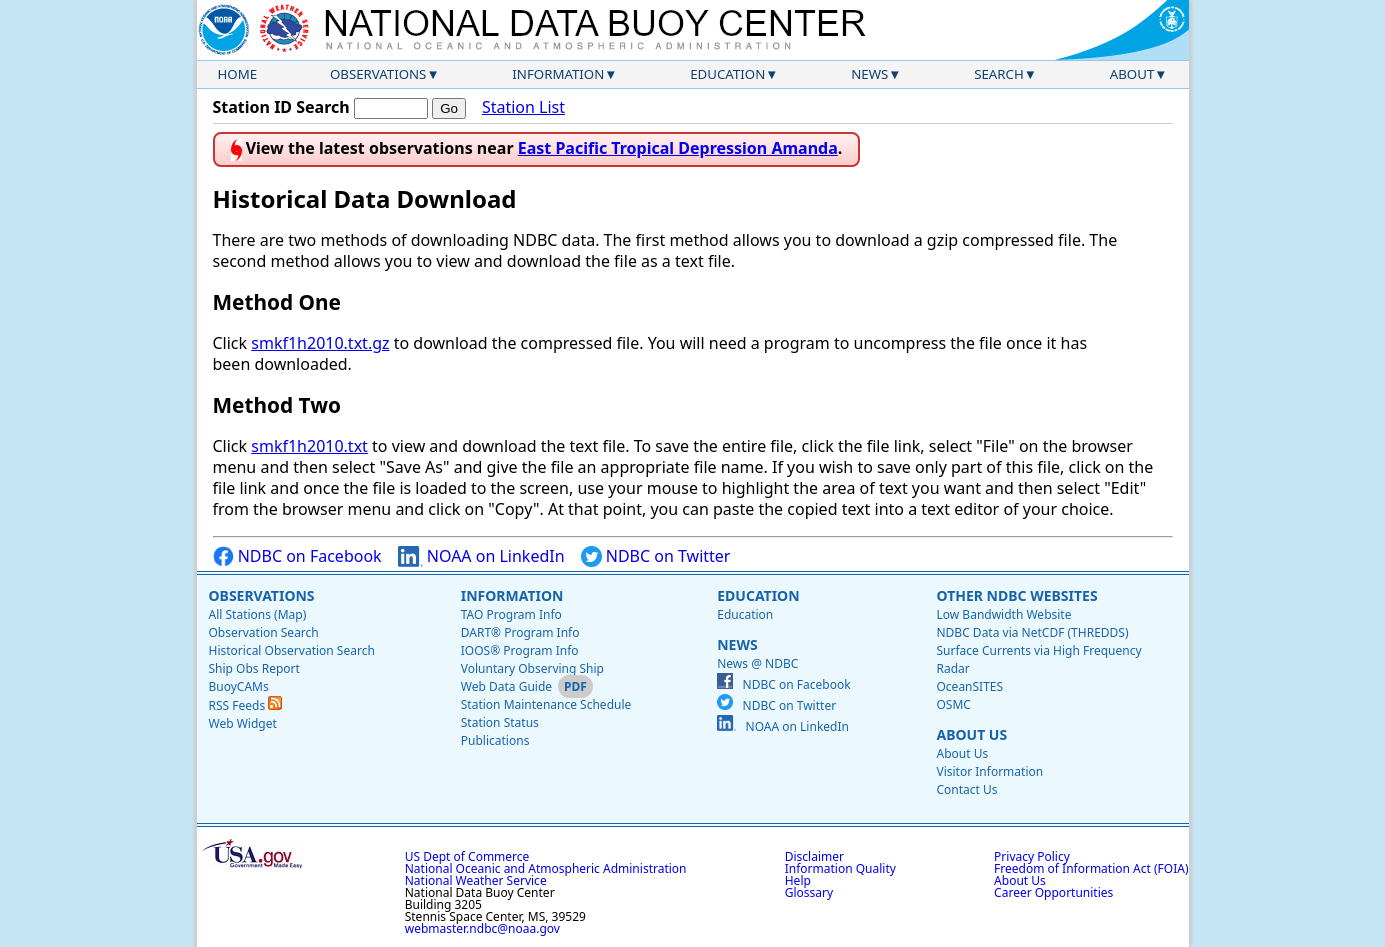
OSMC (953, 704)
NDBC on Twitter (656, 556)
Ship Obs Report (254, 668)
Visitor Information (989, 771)
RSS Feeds (246, 705)
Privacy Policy (1032, 856)
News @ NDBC (757, 663)
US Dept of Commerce (467, 856)
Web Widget (243, 723)
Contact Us (966, 789)
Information (558, 74)
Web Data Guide (506, 686)
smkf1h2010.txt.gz (320, 343)
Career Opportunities (1053, 892)
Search (999, 74)
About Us (971, 734)
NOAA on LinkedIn (481, 556)
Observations (378, 74)
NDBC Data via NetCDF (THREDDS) (1032, 632)
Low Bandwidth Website (1003, 614)
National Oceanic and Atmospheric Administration (546, 868)
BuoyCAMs (239, 686)
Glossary (809, 892)
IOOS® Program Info (520, 650)
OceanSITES (969, 686)
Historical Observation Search (292, 650)
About (1132, 74)
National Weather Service (476, 880)
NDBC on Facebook (297, 556)
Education (727, 74)
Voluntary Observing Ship (532, 668)
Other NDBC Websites (1016, 595)
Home (238, 74)
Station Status (500, 722)
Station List (523, 107)
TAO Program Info (511, 614)
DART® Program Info (520, 632)
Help (798, 880)
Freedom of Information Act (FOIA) (1091, 868)
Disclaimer (814, 856)
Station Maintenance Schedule (546, 704)
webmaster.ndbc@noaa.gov (482, 928)
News (869, 74)
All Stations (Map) (258, 614)
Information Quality (840, 868)
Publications (495, 740)
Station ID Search (281, 107)
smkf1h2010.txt (309, 446)
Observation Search (264, 632)
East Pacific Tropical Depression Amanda (678, 148)
